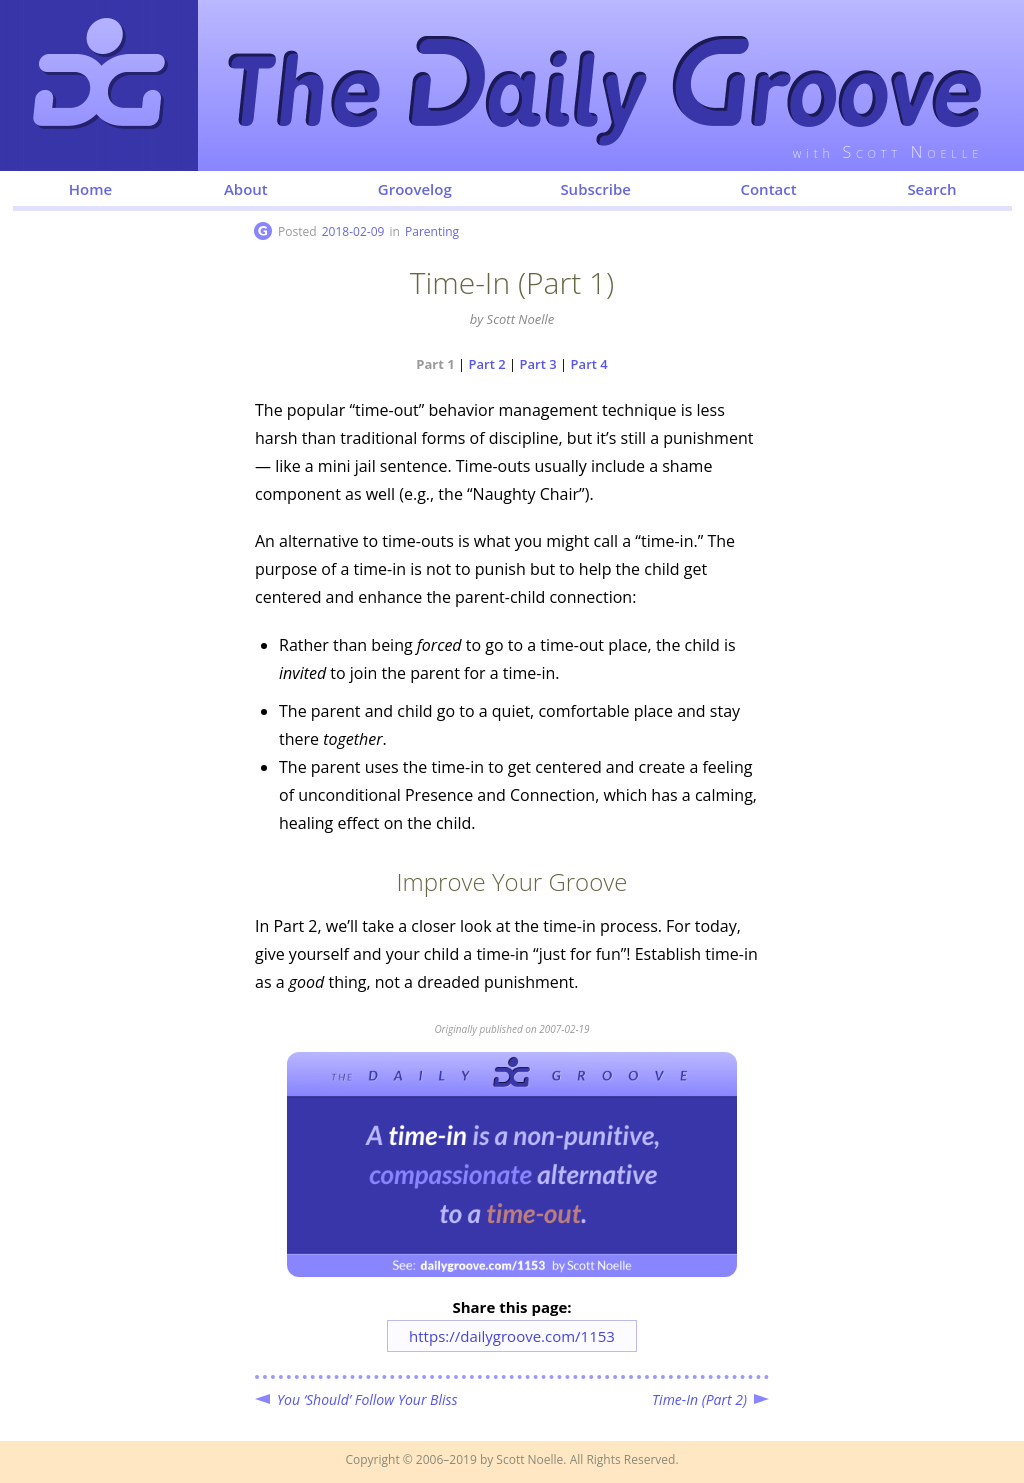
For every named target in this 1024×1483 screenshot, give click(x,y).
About (246, 189)
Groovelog (415, 189)
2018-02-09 (353, 231)
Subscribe (595, 189)
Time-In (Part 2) (699, 1399)
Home (90, 189)
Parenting (432, 231)
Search (931, 189)
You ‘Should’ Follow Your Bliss (367, 1399)
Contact (768, 189)
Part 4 (589, 364)
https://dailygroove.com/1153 (512, 1336)
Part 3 (538, 364)
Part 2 (487, 364)
